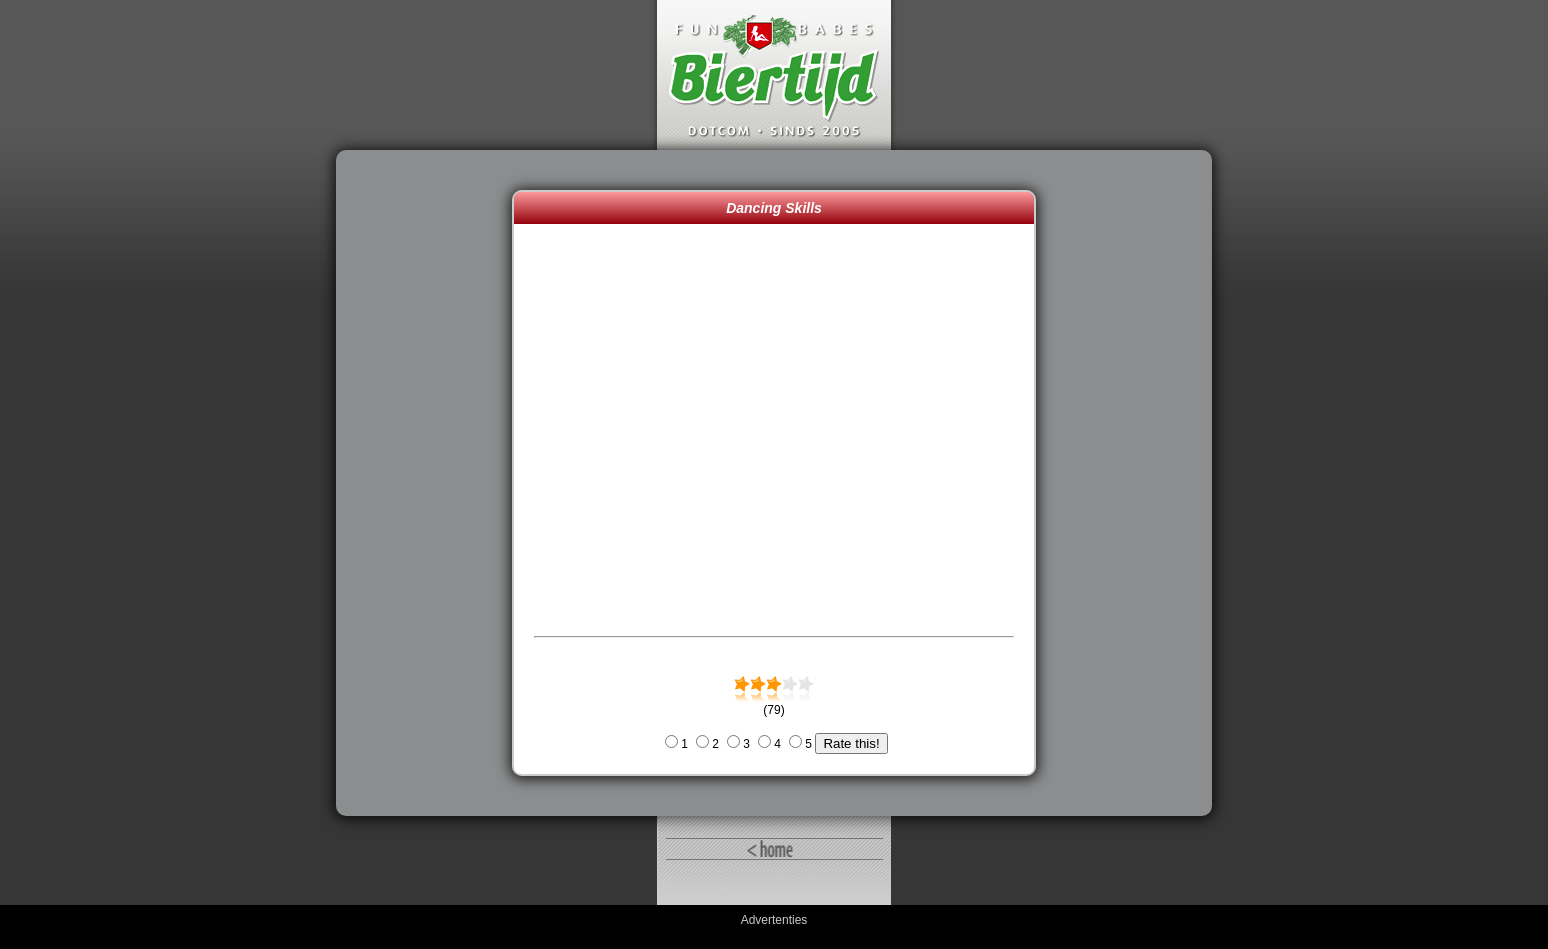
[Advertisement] (429, 483)
